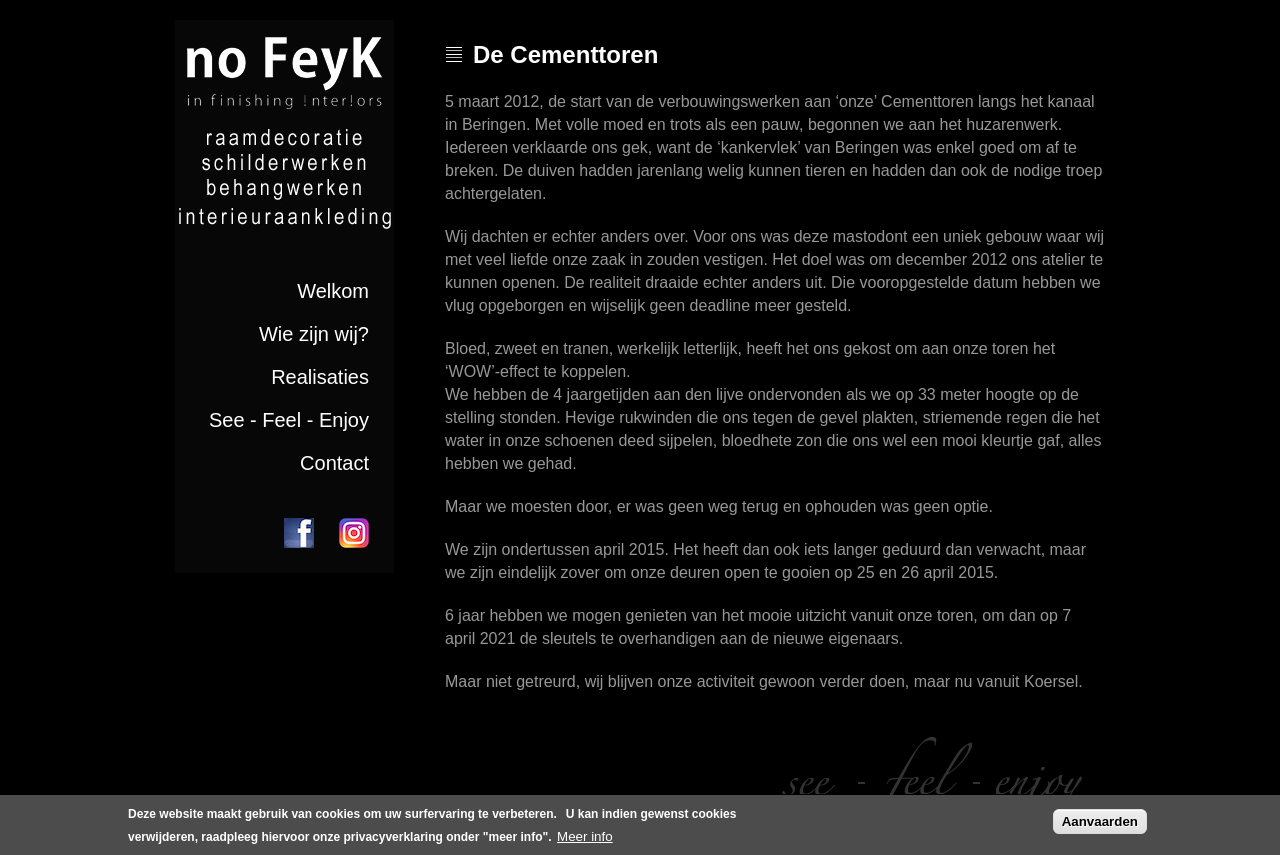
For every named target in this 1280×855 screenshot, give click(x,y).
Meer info (585, 839)
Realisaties (320, 377)
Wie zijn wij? (314, 334)
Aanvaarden (1100, 823)
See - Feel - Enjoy (289, 420)
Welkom (333, 291)
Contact (334, 463)
